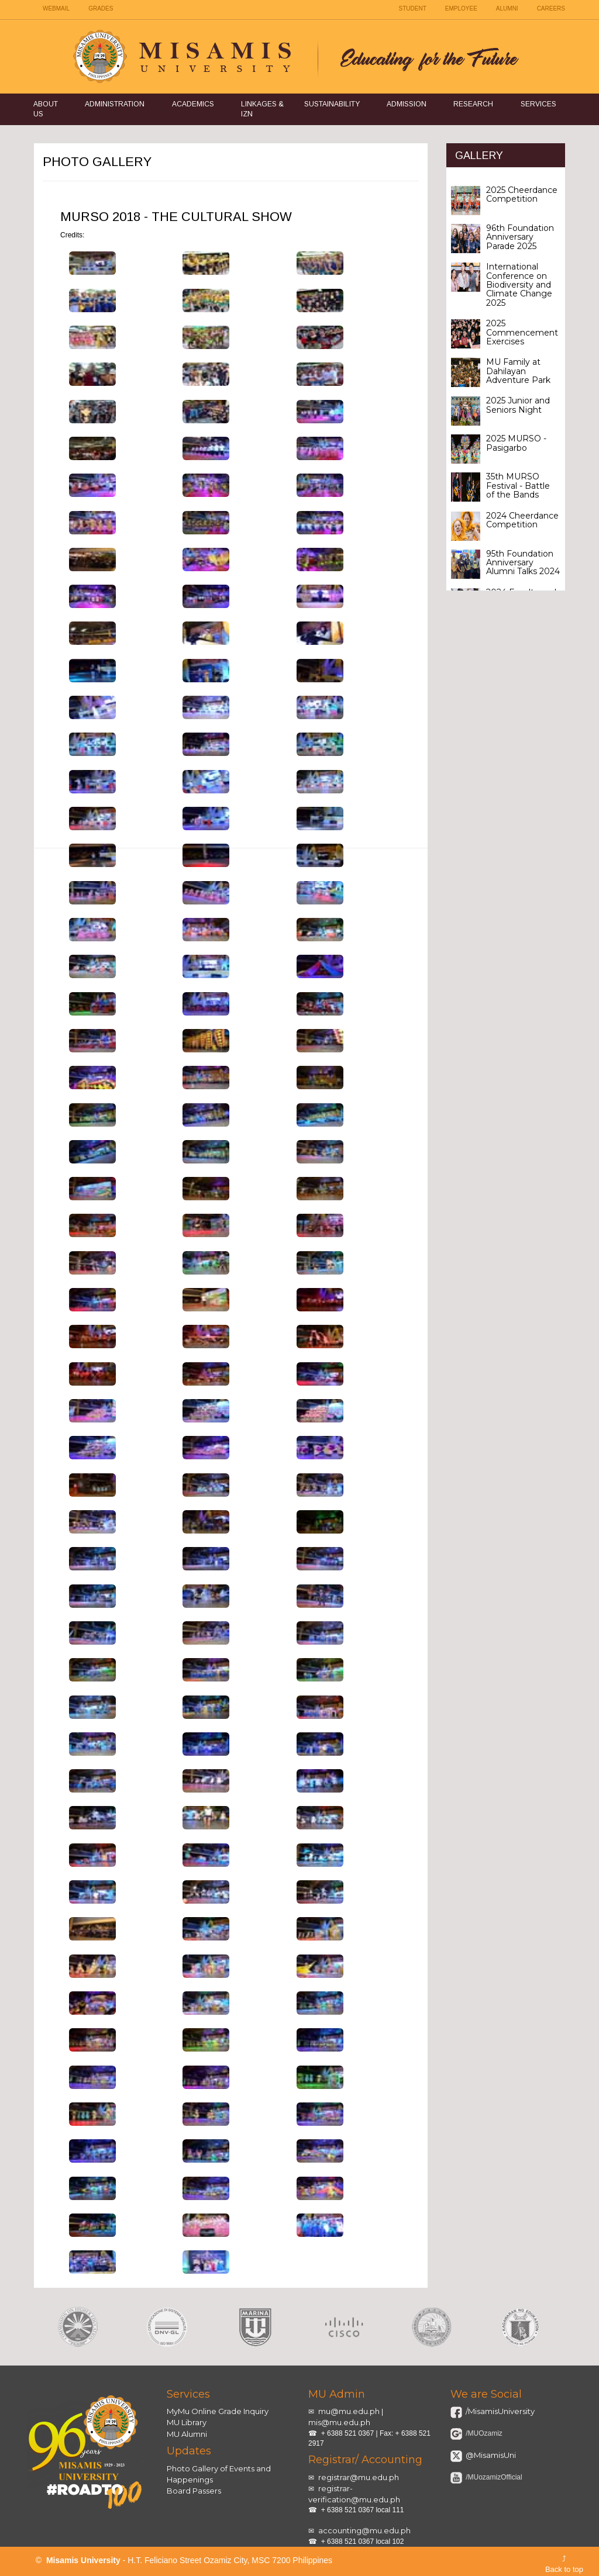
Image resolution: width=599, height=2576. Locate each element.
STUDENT (412, 8)
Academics (193, 104)
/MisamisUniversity (499, 2411)
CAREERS (551, 8)
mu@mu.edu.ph (349, 2411)
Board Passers (194, 2490)
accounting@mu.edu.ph (364, 2530)
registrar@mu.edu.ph (358, 2477)
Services (538, 104)
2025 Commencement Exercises (522, 332)
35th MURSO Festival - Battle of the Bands (518, 485)
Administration (114, 104)
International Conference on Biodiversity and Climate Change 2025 (519, 284)
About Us (45, 109)
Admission (406, 104)
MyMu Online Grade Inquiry (217, 2411)
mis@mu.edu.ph (339, 2422)
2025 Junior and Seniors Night (518, 405)
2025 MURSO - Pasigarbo (516, 443)
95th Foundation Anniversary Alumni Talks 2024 (523, 562)
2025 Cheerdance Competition (521, 194)
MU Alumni (187, 2434)
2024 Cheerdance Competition (522, 520)
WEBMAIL (56, 8)
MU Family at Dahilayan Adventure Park (518, 371)
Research (473, 104)
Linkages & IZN (262, 109)
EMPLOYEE (461, 8)
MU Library (186, 2422)
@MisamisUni (490, 2455)
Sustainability (332, 104)
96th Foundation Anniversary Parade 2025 (520, 237)
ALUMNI (507, 8)
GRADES (100, 8)
